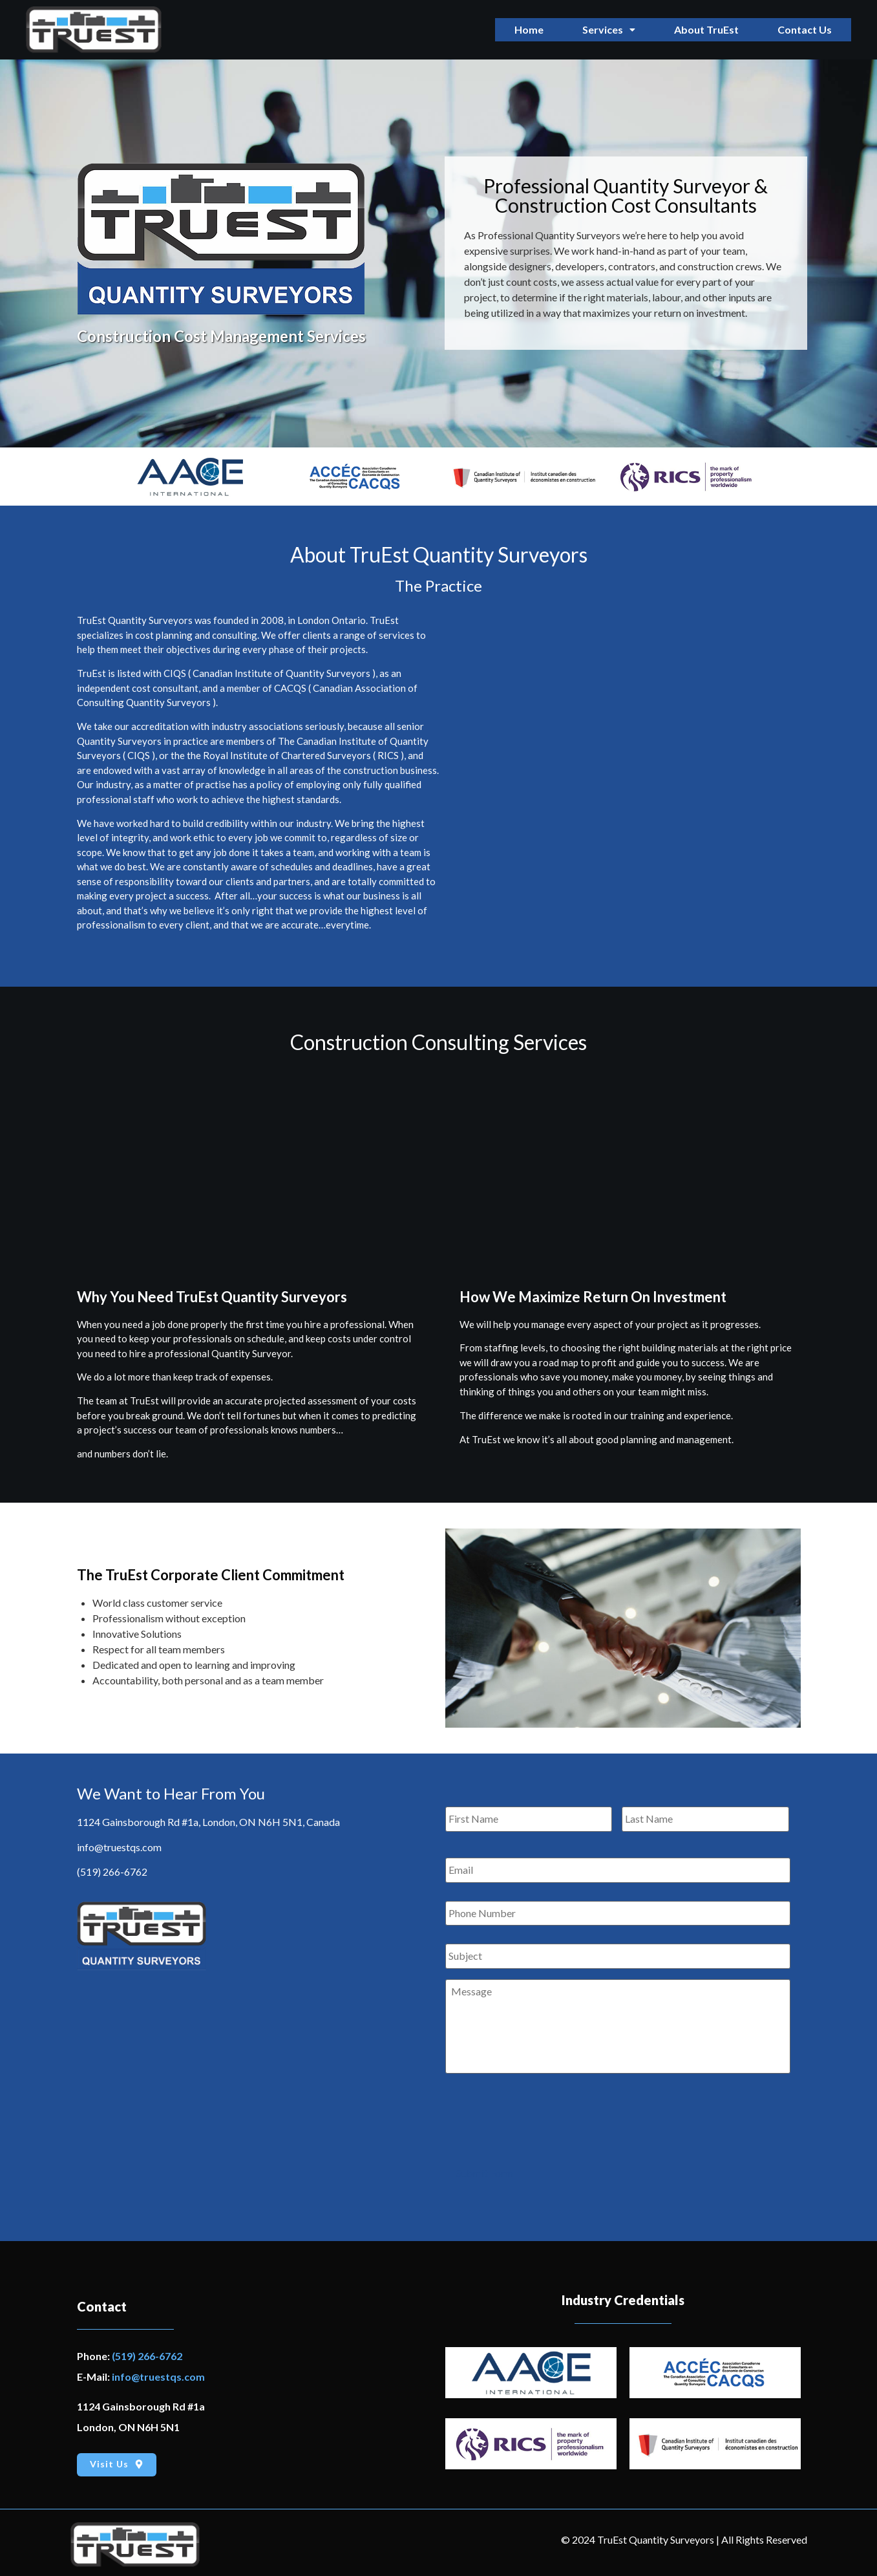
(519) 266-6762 (112, 1871)
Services (608, 29)
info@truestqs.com (119, 1847)
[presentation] (543, 2115)
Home (529, 29)
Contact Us (804, 29)
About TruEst (706, 29)
